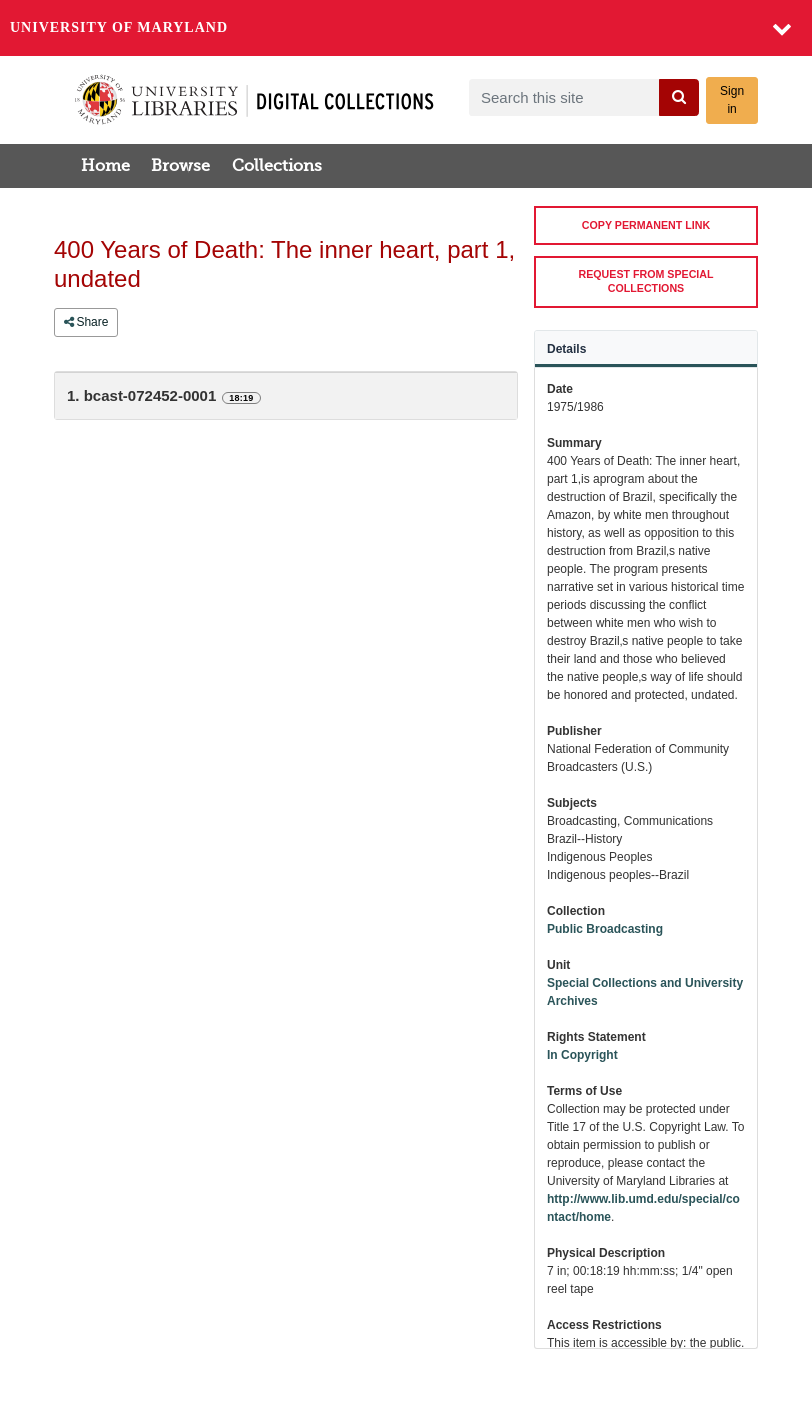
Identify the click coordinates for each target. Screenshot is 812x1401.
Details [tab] (566, 349)
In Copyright (582, 1055)
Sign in (732, 100)
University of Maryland (119, 27)
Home (105, 166)
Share (86, 322)
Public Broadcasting (605, 929)
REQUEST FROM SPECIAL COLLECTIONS (646, 280)
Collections (277, 166)
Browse (180, 166)
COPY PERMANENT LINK (646, 225)
